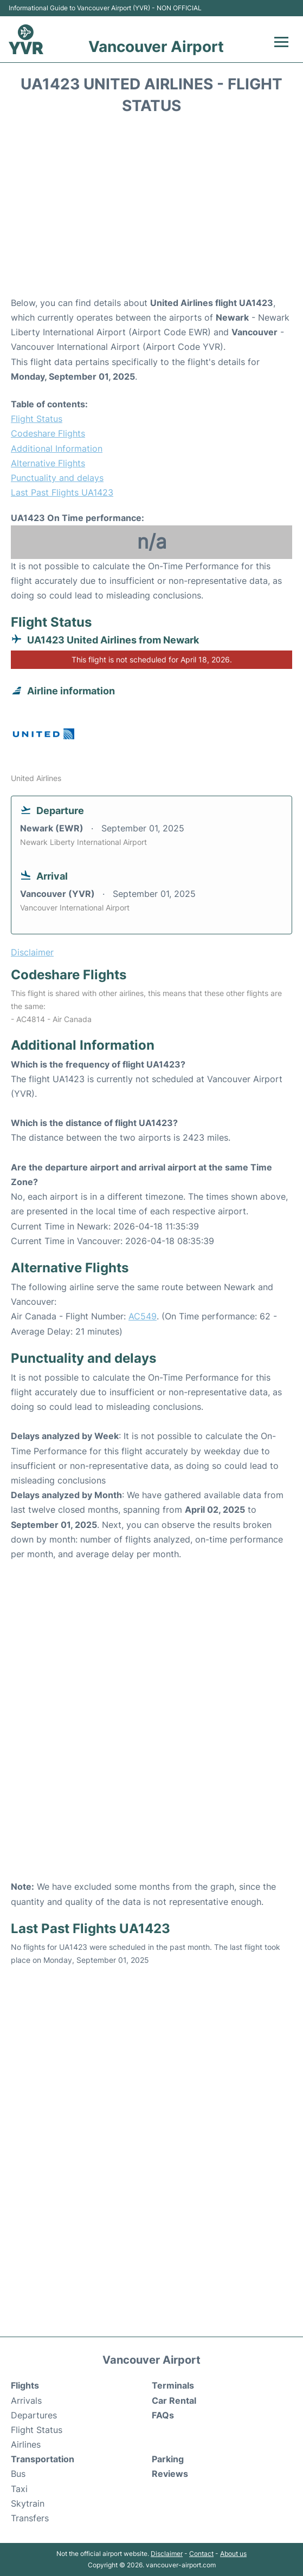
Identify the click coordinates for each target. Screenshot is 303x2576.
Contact (201, 2553)
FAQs (163, 2415)
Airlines (26, 2444)
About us (233, 2553)
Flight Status (36, 418)
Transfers (30, 2518)
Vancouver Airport (156, 46)
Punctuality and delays (57, 477)
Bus (18, 2473)
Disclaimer (167, 2553)
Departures (34, 2415)
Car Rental (174, 2400)
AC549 (142, 1316)
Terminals (173, 2385)
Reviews (170, 2473)
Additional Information (56, 448)
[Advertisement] (151, 209)
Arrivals (26, 2400)
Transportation (42, 2459)
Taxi (19, 2488)
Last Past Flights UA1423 (62, 492)
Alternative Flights (48, 463)
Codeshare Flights (48, 433)
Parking (168, 2459)
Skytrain (27, 2503)
